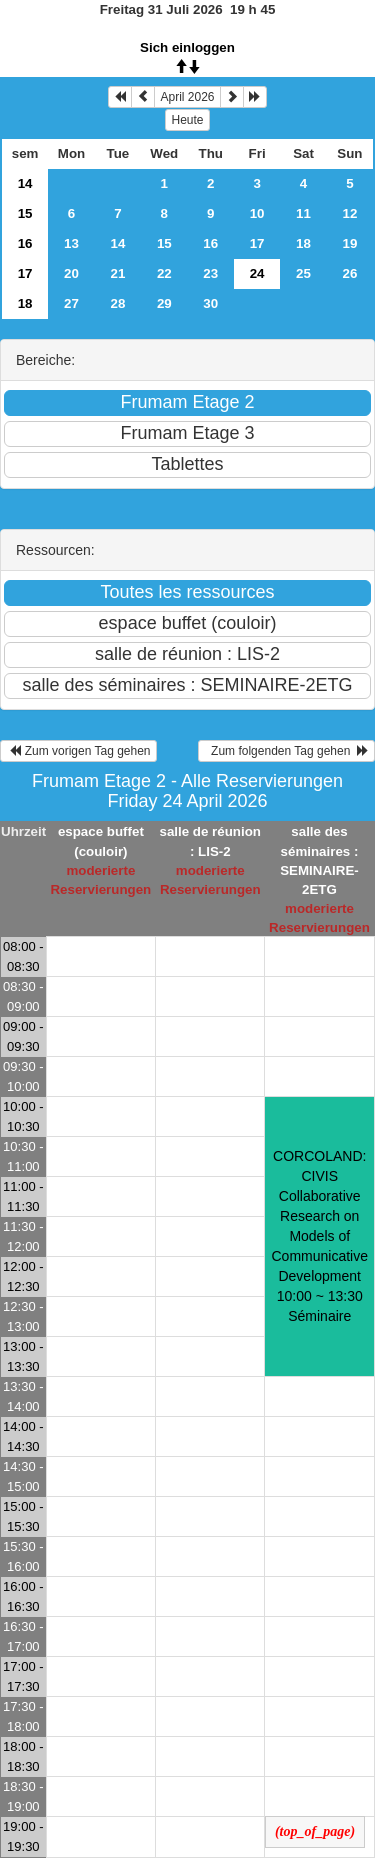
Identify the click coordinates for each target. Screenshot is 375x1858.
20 (71, 273)
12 (350, 213)
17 (257, 243)
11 (303, 213)
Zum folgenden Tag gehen (286, 751)
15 (25, 213)
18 (303, 243)
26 (350, 273)
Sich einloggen (187, 47)
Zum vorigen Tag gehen (78, 751)
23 (210, 273)
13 (71, 243)
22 (164, 273)
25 (303, 273)
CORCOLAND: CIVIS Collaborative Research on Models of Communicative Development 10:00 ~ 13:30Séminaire (319, 1236)
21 (117, 273)
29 (164, 303)
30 (210, 303)
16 (25, 243)
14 (25, 183)
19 (350, 243)
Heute (187, 120)
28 (117, 303)
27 (71, 303)
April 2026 (187, 97)
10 (257, 213)
